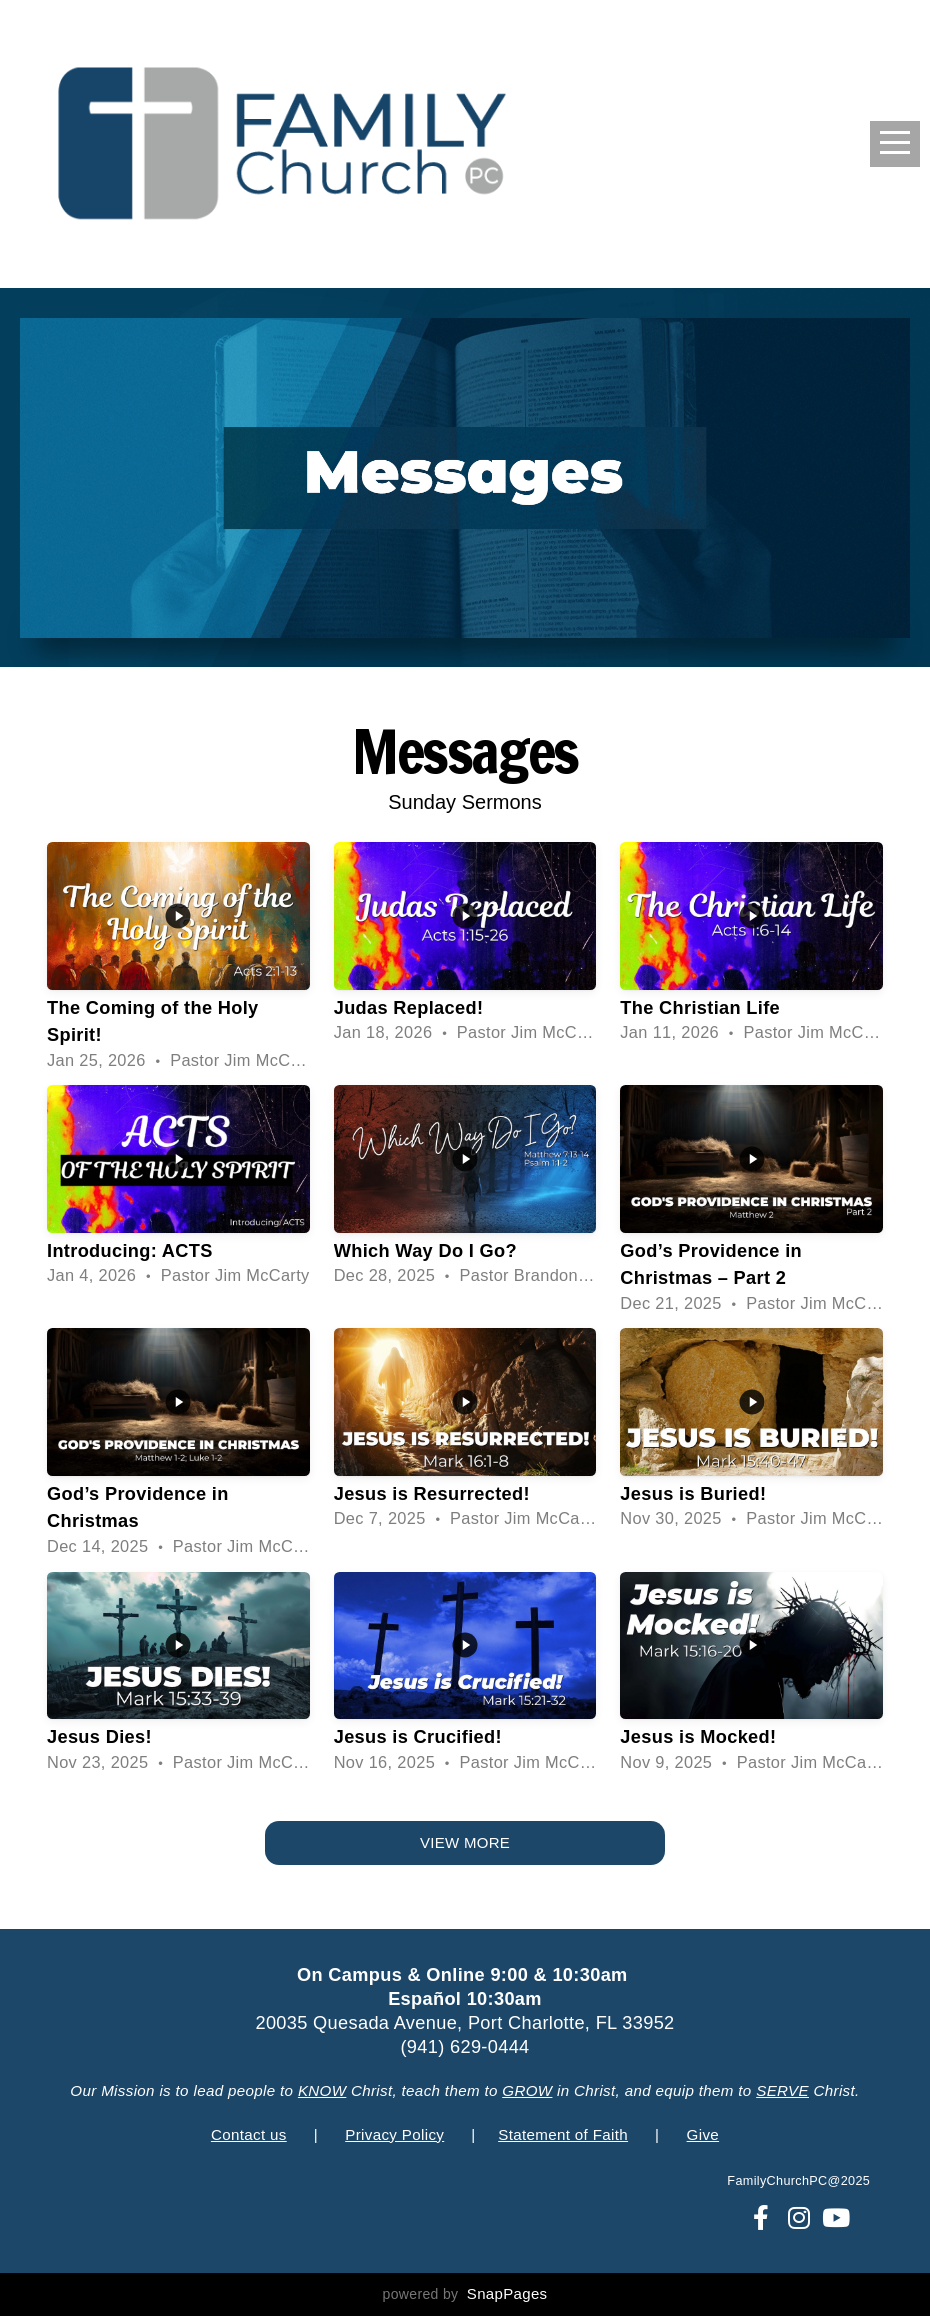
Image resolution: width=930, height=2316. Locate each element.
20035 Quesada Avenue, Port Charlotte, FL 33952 (464, 2023)
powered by (465, 2294)
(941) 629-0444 (464, 2047)
